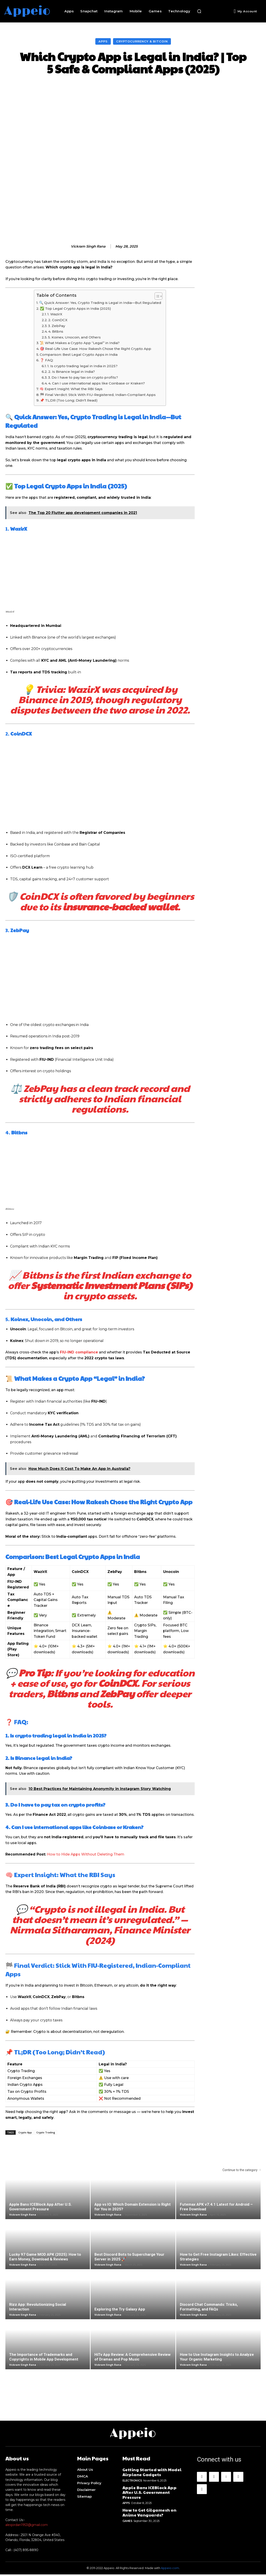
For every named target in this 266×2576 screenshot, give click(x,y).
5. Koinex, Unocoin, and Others (74, 337)
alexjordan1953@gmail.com (26, 2525)
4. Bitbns (55, 331)
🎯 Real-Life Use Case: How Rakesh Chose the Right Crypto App (95, 349)
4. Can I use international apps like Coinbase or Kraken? (96, 383)
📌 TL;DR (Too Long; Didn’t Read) (69, 400)
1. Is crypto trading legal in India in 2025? (82, 366)
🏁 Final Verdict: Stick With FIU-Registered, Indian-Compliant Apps (98, 395)
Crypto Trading (45, 2132)
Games (127, 2521)
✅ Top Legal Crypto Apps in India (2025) (75, 309)
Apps (103, 41)
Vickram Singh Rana (88, 246)
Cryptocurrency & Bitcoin (142, 41)
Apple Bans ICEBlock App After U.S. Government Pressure (40, 2206)
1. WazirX (54, 314)
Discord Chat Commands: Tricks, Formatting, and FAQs (209, 2306)
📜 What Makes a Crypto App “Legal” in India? (80, 343)
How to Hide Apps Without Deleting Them (85, 1854)
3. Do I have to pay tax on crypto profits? (83, 378)
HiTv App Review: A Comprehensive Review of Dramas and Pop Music (132, 2356)
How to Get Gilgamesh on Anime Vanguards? (149, 2512)
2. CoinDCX (58, 320)
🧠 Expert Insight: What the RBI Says (70, 389)
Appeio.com (170, 2568)
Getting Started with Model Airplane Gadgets (152, 2472)
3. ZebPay (56, 326)
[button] (199, 11)
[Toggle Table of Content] (156, 296)
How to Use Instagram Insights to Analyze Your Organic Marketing (217, 2356)
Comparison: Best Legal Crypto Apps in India (79, 354)
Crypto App (25, 2132)
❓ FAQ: (46, 360)
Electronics (132, 2480)
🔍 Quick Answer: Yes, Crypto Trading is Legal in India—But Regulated (100, 303)
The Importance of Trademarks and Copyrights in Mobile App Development (43, 2356)
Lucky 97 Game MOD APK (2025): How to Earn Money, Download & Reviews (45, 2256)
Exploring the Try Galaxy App (119, 2309)
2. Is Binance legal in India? (71, 372)
